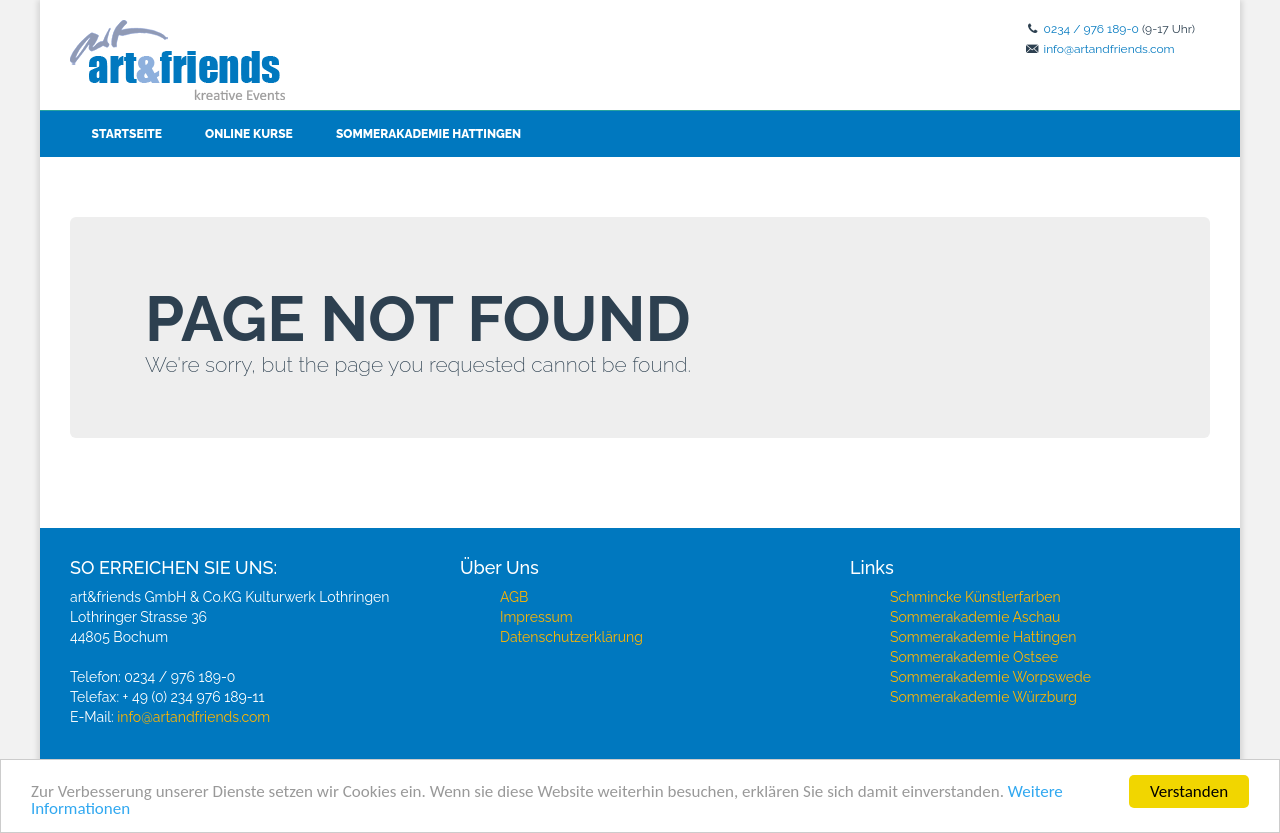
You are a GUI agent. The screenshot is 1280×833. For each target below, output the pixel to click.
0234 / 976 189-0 (1091, 29)
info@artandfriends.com (1109, 49)
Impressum (536, 617)
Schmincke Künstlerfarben (975, 597)
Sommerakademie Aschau (975, 617)
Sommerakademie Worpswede (990, 677)
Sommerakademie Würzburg (983, 697)
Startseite (127, 134)
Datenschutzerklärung (571, 637)
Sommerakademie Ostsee (974, 657)
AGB (514, 597)
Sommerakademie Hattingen (428, 134)
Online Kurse (249, 134)
